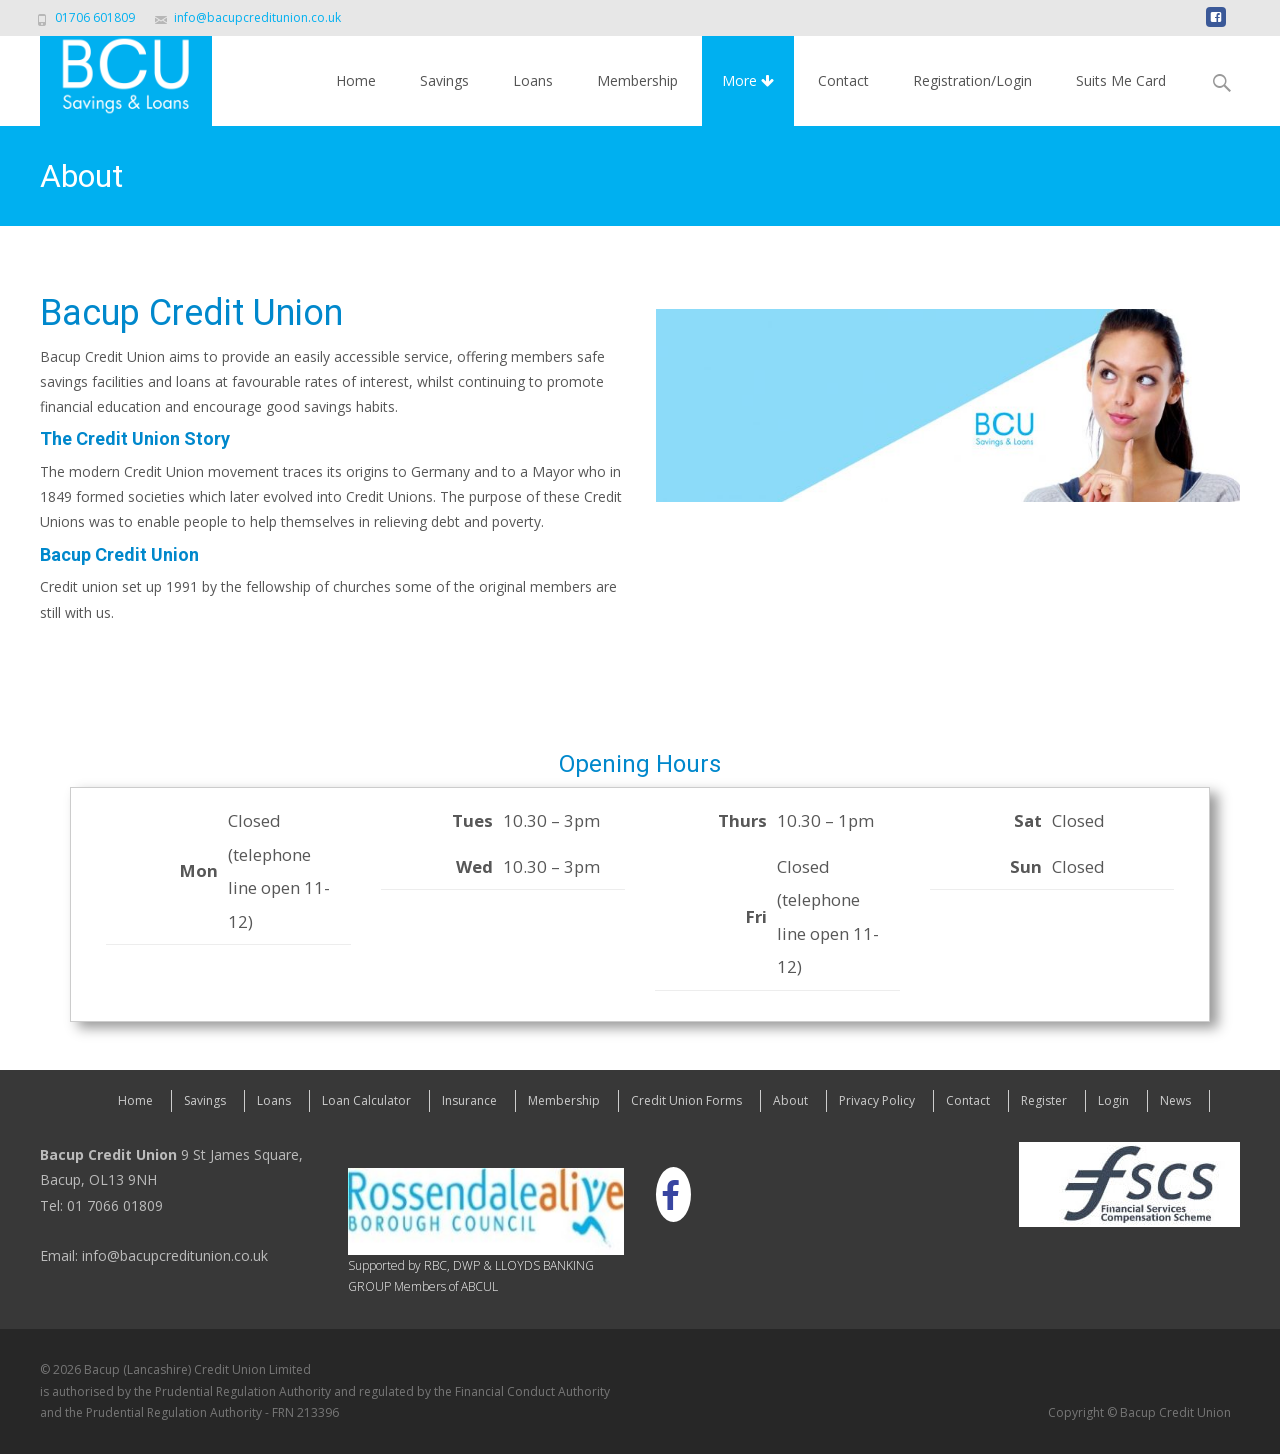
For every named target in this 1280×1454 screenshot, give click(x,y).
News (1175, 1100)
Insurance (469, 1100)
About (790, 1100)
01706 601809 (95, 17)
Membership (637, 80)
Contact (843, 80)
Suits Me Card (1121, 80)
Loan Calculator (366, 1100)
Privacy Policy (877, 1100)
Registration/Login (972, 80)
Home (356, 80)
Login (1113, 1100)
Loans (533, 80)
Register (1044, 1100)
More (748, 80)
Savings (444, 80)
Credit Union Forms (686, 1100)
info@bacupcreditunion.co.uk (257, 17)
